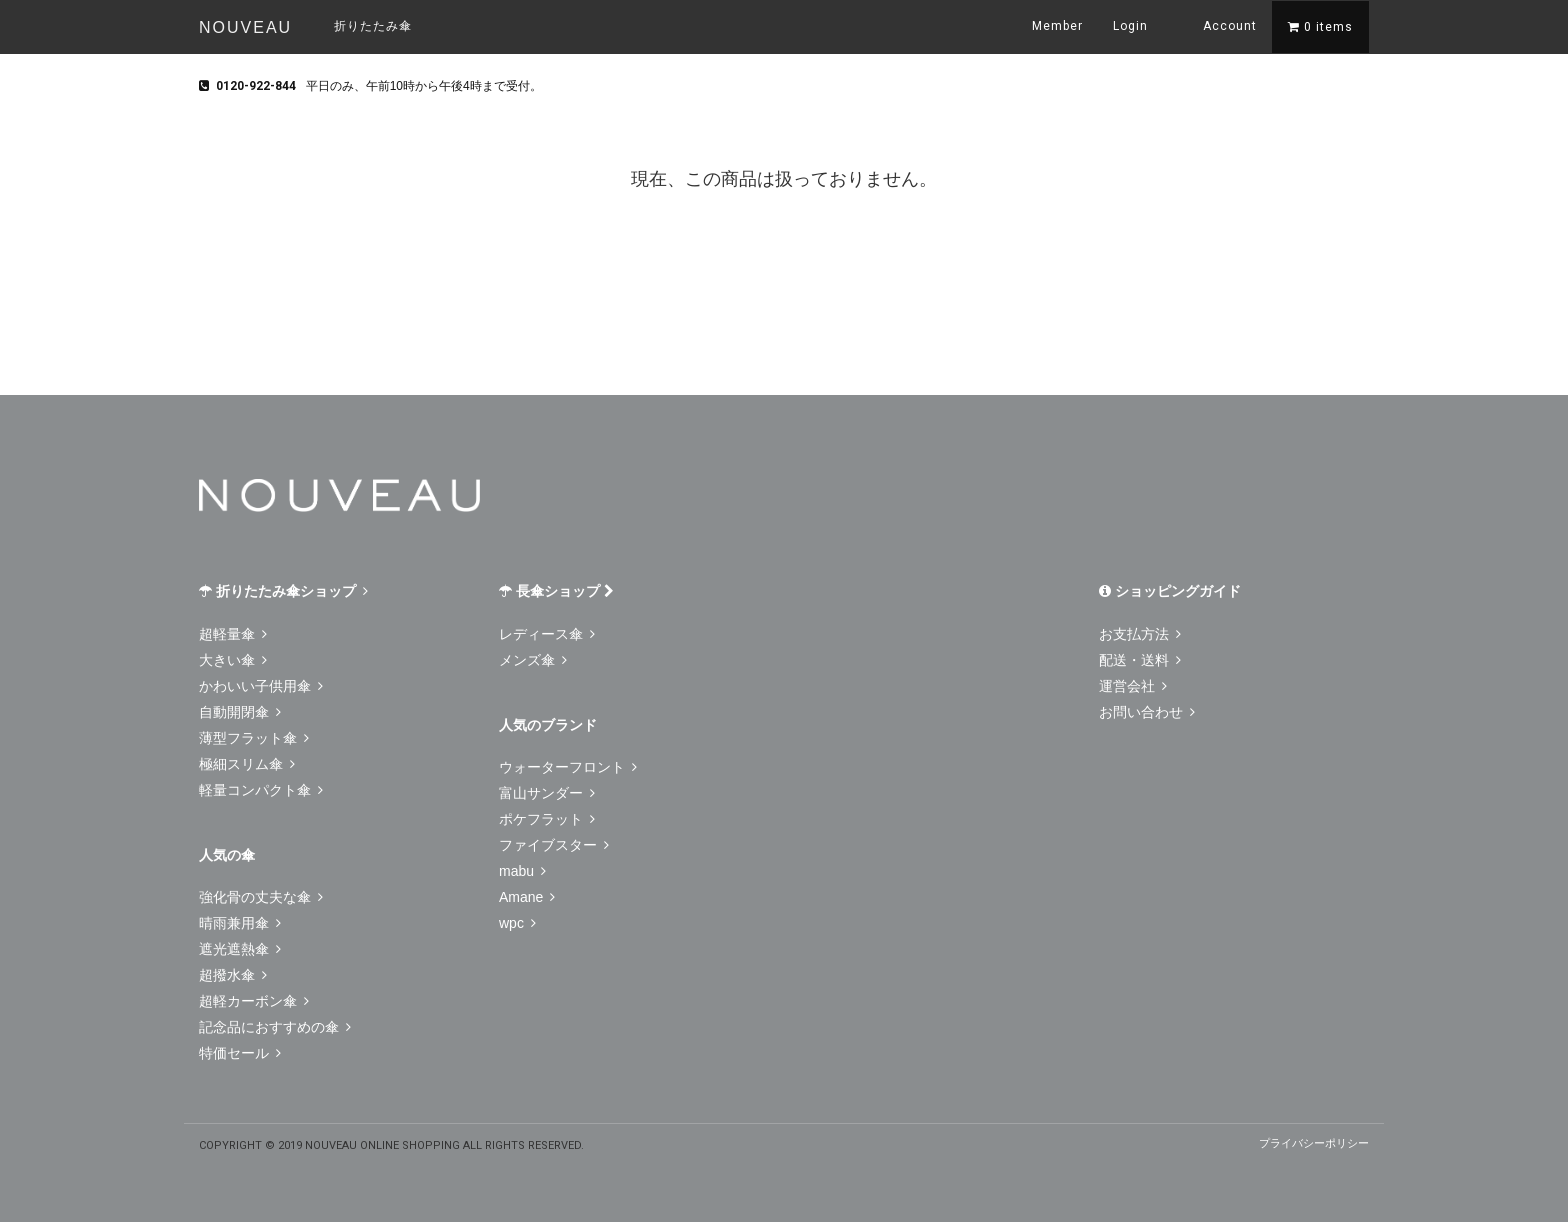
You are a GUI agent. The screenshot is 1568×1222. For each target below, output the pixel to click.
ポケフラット (547, 819)
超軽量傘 (233, 634)
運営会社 (1133, 686)
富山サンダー (547, 793)
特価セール (240, 1053)
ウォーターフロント (568, 767)
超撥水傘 (233, 975)
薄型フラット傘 (254, 738)
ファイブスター (554, 845)
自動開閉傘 (240, 712)
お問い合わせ (1147, 712)
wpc (517, 923)
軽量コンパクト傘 (261, 790)
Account (1217, 24)
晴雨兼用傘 (240, 923)
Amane (527, 897)
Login (1130, 26)
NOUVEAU (245, 27)
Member (1057, 26)
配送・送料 (1140, 660)
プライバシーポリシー (1314, 1143)
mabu (522, 871)
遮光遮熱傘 (240, 949)
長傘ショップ (556, 591)
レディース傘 (547, 634)
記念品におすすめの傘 (275, 1027)
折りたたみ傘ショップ (283, 591)
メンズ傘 (533, 660)
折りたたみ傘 (373, 26)
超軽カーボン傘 (254, 1001)
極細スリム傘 (247, 764)
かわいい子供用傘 (261, 686)
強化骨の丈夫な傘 (261, 897)
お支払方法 (1140, 634)
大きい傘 (233, 660)
